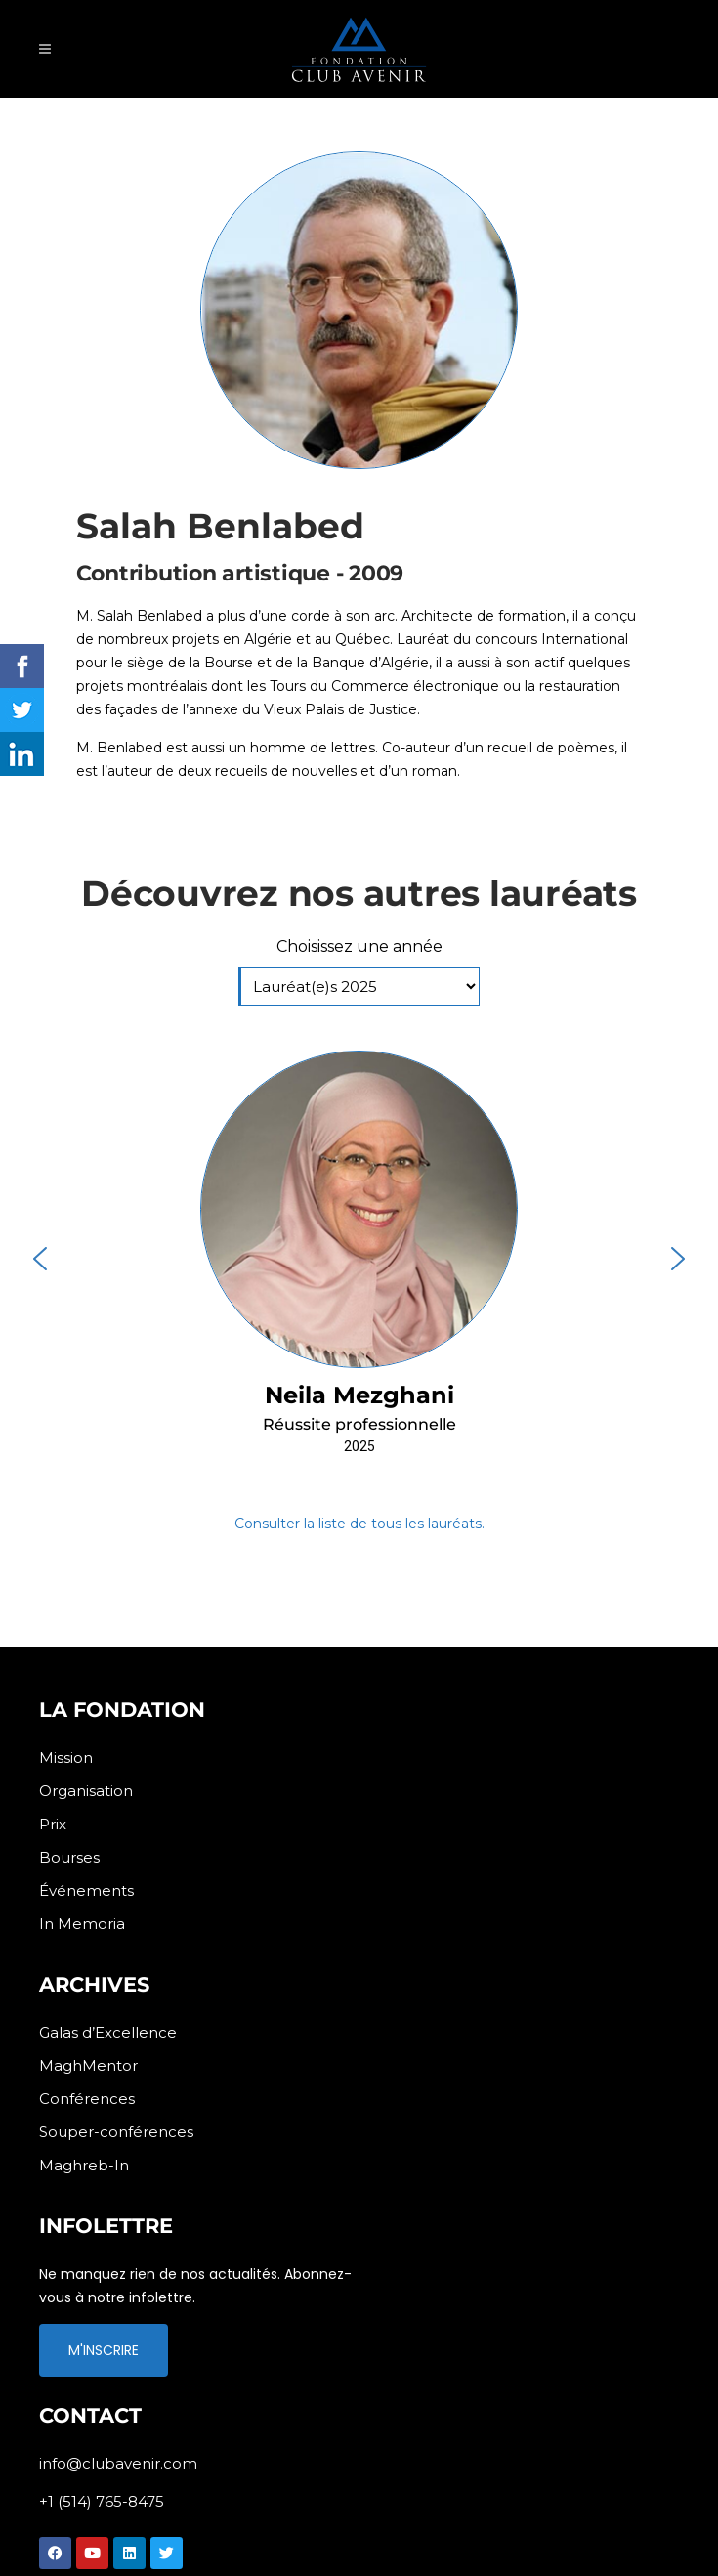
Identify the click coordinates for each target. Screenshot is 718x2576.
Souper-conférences (116, 2132)
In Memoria (82, 1923)
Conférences (87, 2098)
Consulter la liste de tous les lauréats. (359, 1523)
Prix (52, 1824)
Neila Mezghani (359, 1395)
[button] (359, 1259)
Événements (86, 1890)
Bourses (69, 1857)
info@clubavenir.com (118, 2463)
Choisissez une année (359, 946)
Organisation (86, 1791)
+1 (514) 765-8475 (101, 2501)
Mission (66, 1757)
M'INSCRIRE (103, 2350)
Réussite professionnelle (359, 1424)
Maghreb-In (84, 2165)
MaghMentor (88, 2065)
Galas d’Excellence (108, 2032)
